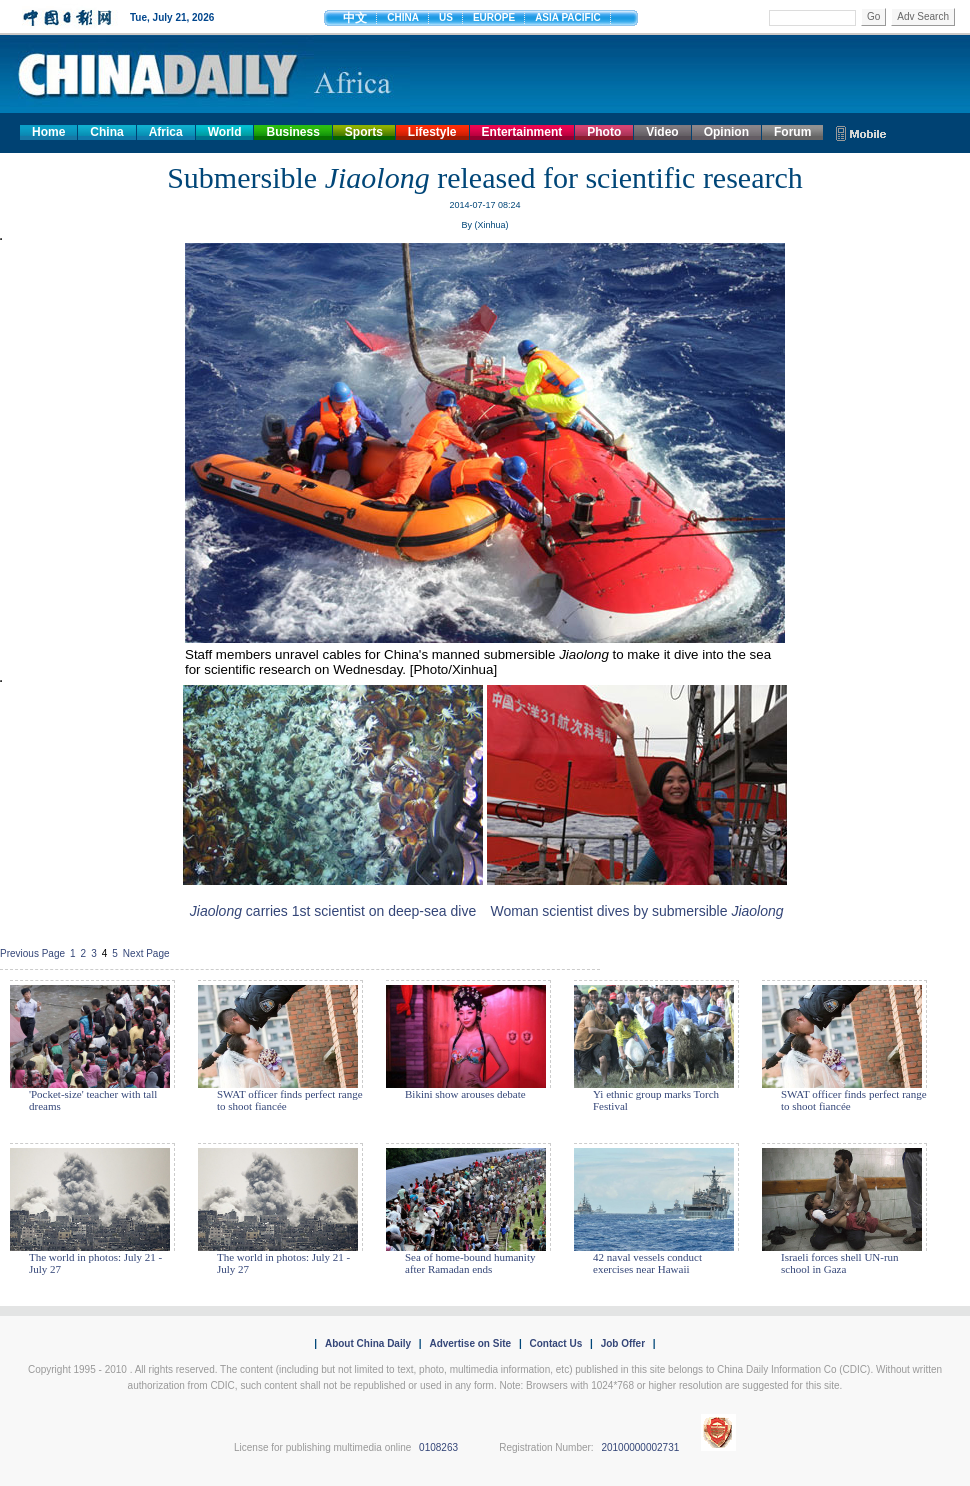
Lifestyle (432, 132)
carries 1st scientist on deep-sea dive (333, 911)
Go (873, 16)
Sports (364, 132)
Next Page (146, 953)
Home (48, 132)
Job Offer (623, 1343)
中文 (355, 18)
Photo (604, 132)
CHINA (403, 17)
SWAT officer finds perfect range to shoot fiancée (290, 1100)
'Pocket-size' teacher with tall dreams (93, 1100)
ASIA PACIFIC (568, 17)
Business (292, 132)
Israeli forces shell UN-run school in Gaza (840, 1263)
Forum (792, 132)
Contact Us (555, 1343)
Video (662, 132)
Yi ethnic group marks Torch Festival (656, 1100)
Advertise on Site (470, 1343)
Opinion (726, 132)
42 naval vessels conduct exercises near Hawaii (647, 1263)
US (446, 17)
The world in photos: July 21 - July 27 (95, 1263)
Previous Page (32, 953)
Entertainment (522, 132)
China (106, 132)
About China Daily (368, 1343)
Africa (166, 132)
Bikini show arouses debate (465, 1094)
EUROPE (494, 17)
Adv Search (923, 16)
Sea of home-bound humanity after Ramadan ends (470, 1263)
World (225, 132)
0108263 (438, 1447)
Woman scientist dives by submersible (636, 911)
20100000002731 (640, 1447)
